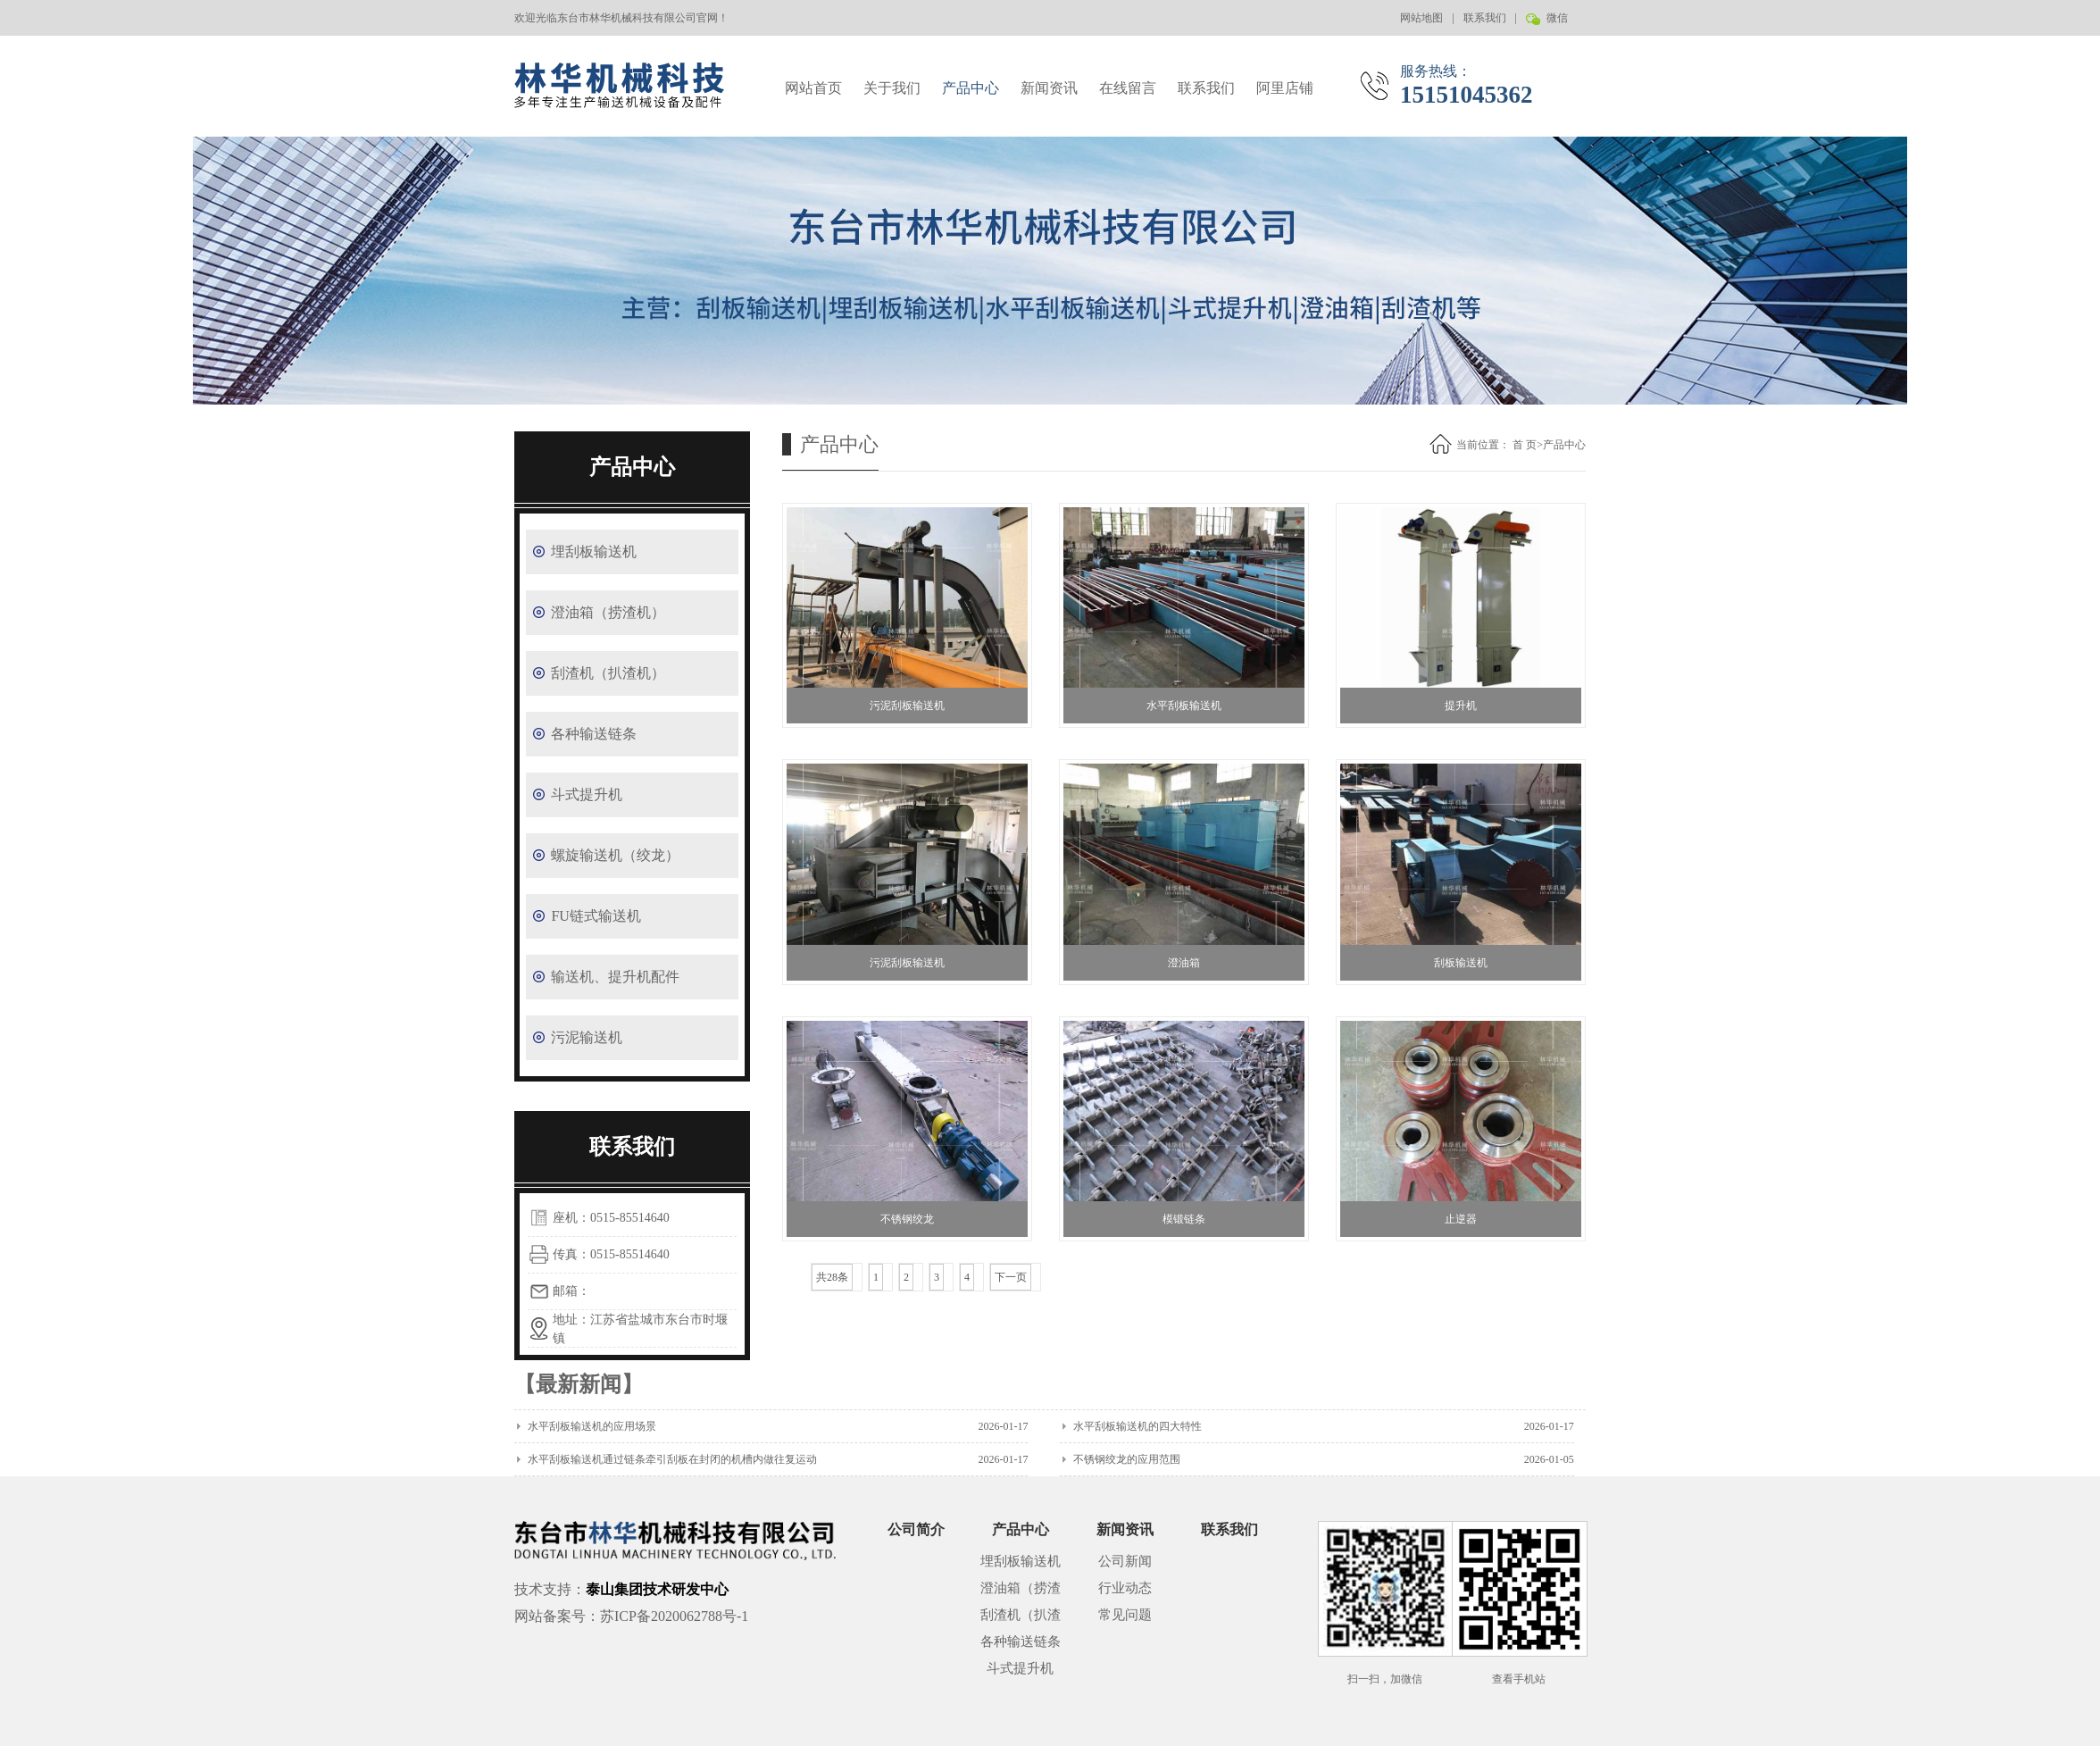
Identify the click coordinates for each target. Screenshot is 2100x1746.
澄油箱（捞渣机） (608, 612)
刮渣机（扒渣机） (608, 673)
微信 (1556, 24)
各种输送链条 (594, 733)
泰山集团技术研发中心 (657, 1589)
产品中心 (970, 88)
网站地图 (1421, 18)
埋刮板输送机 (594, 551)
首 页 (1524, 445)
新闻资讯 (1049, 88)
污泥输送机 (586, 1037)
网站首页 (813, 88)
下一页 (1011, 1277)
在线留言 (1127, 88)
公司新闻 (1125, 1561)
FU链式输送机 (595, 915)
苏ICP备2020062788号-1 (674, 1616)
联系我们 (1484, 18)
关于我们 (892, 88)
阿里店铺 (1284, 88)
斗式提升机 (586, 794)
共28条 (832, 1277)
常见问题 (1125, 1615)
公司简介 (916, 1529)
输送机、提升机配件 (615, 976)
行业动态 (1125, 1588)
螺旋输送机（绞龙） (615, 855)
